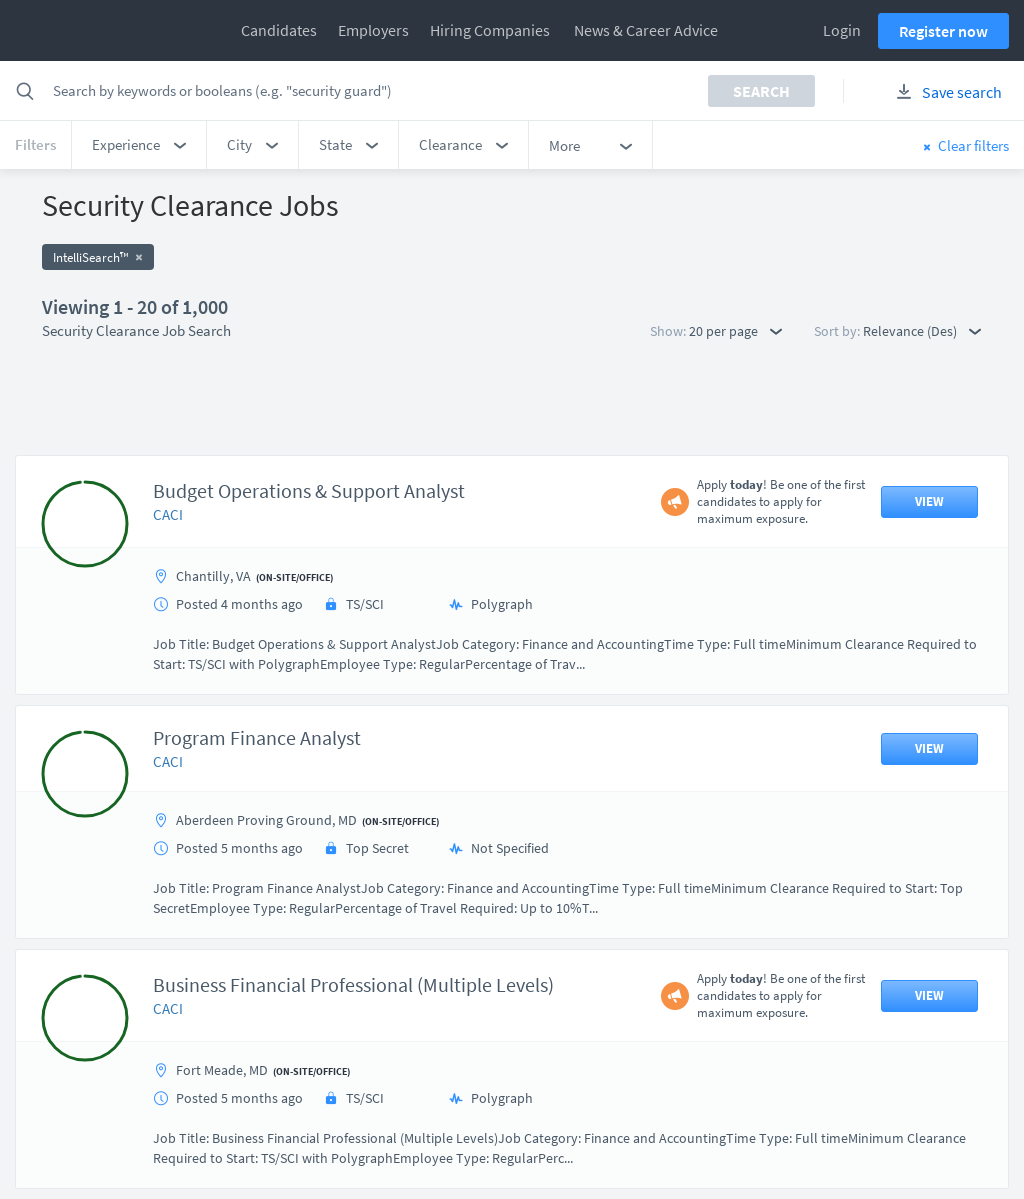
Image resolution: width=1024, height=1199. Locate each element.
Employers (373, 30)
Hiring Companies (490, 30)
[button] (139, 145)
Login (842, 30)
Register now (943, 31)
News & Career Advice (646, 30)
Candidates (279, 30)
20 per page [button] (735, 331)
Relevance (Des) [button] (922, 331)
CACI (168, 414)
